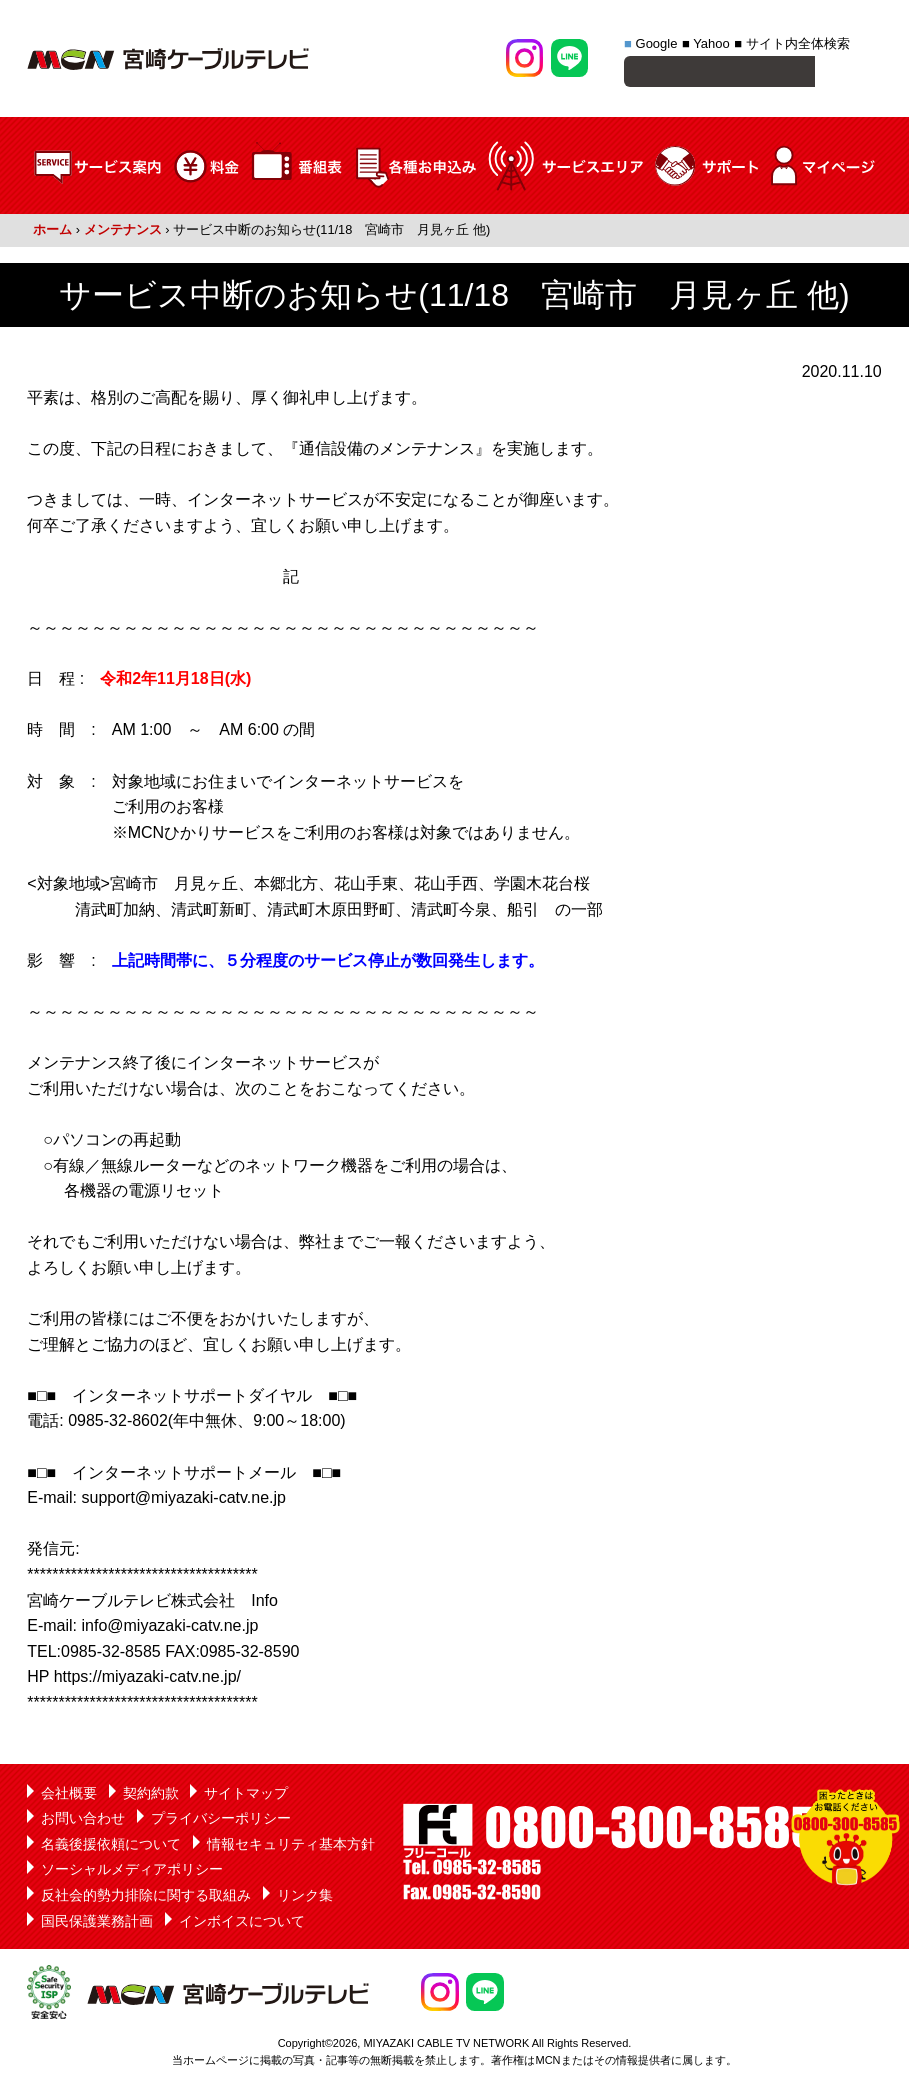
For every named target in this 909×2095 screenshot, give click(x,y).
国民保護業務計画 (97, 1924)
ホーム (52, 232)
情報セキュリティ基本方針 (291, 1847)
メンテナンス (123, 232)
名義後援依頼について (111, 1847)
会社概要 (69, 1796)
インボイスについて (242, 1924)
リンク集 (305, 1898)
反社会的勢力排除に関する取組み (146, 1898)
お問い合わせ (83, 1821)
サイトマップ (246, 1796)
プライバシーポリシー (221, 1821)
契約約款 (151, 1796)
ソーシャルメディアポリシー (132, 1872)
